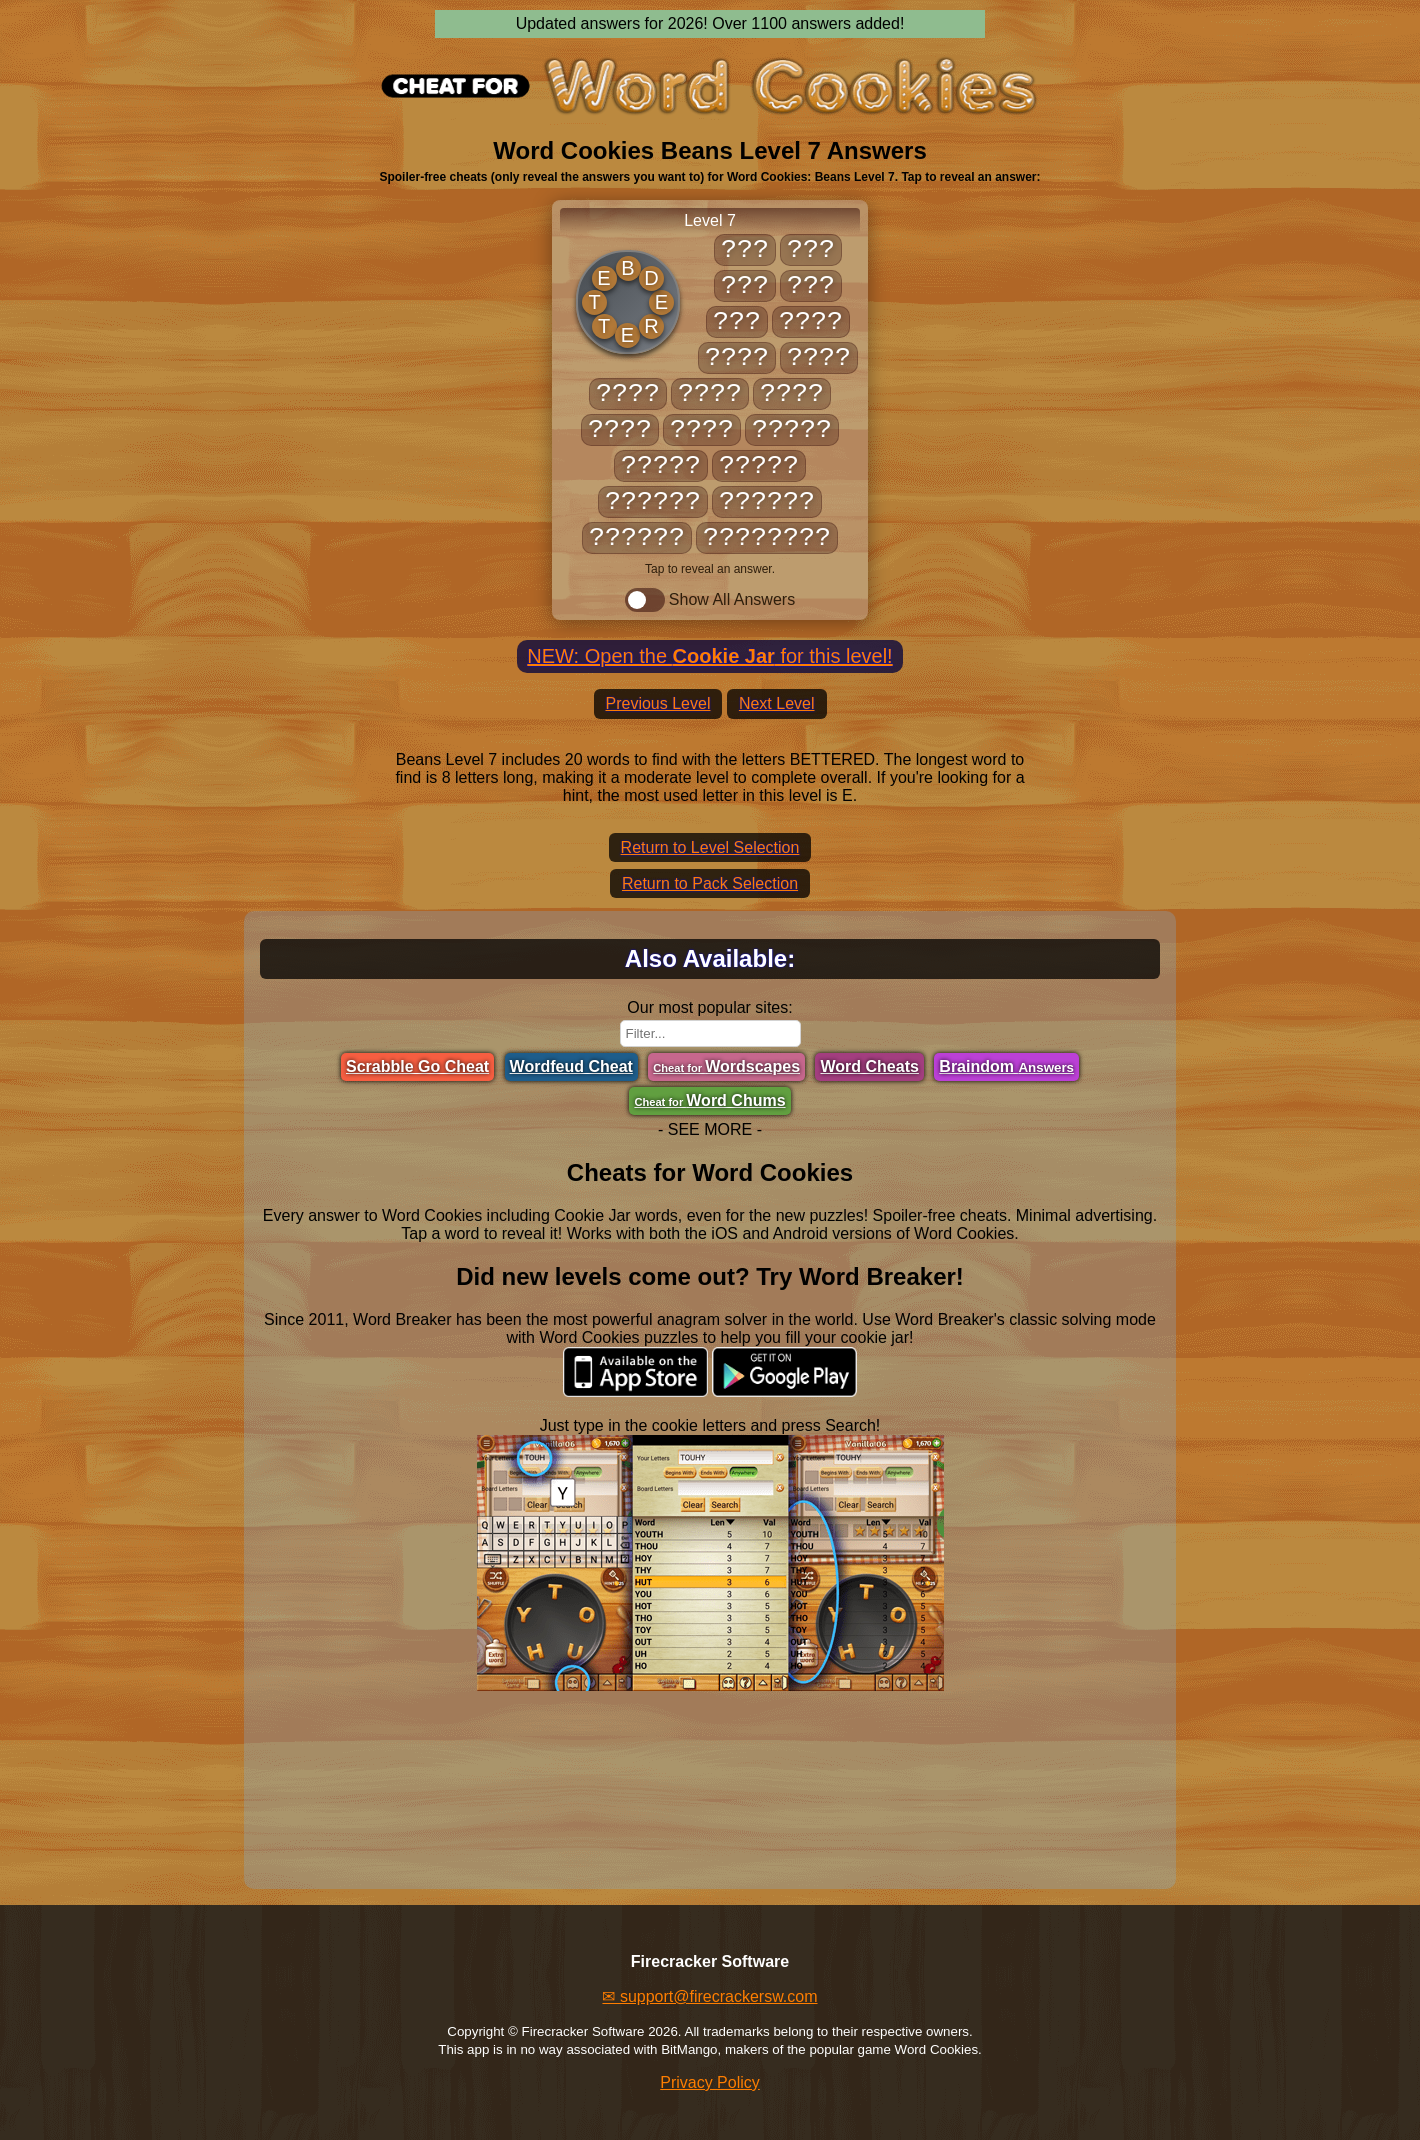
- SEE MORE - (710, 1129)
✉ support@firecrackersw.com (709, 1996)
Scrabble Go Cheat (417, 1066)
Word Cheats (869, 1066)
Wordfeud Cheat (571, 1066)
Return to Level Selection (710, 847)
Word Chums (709, 1100)
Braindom (1006, 1066)
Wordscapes (726, 1066)
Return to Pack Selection (710, 883)
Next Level (777, 703)
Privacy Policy (710, 2082)
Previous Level (658, 703)
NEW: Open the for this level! (709, 656)
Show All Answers (710, 600)
